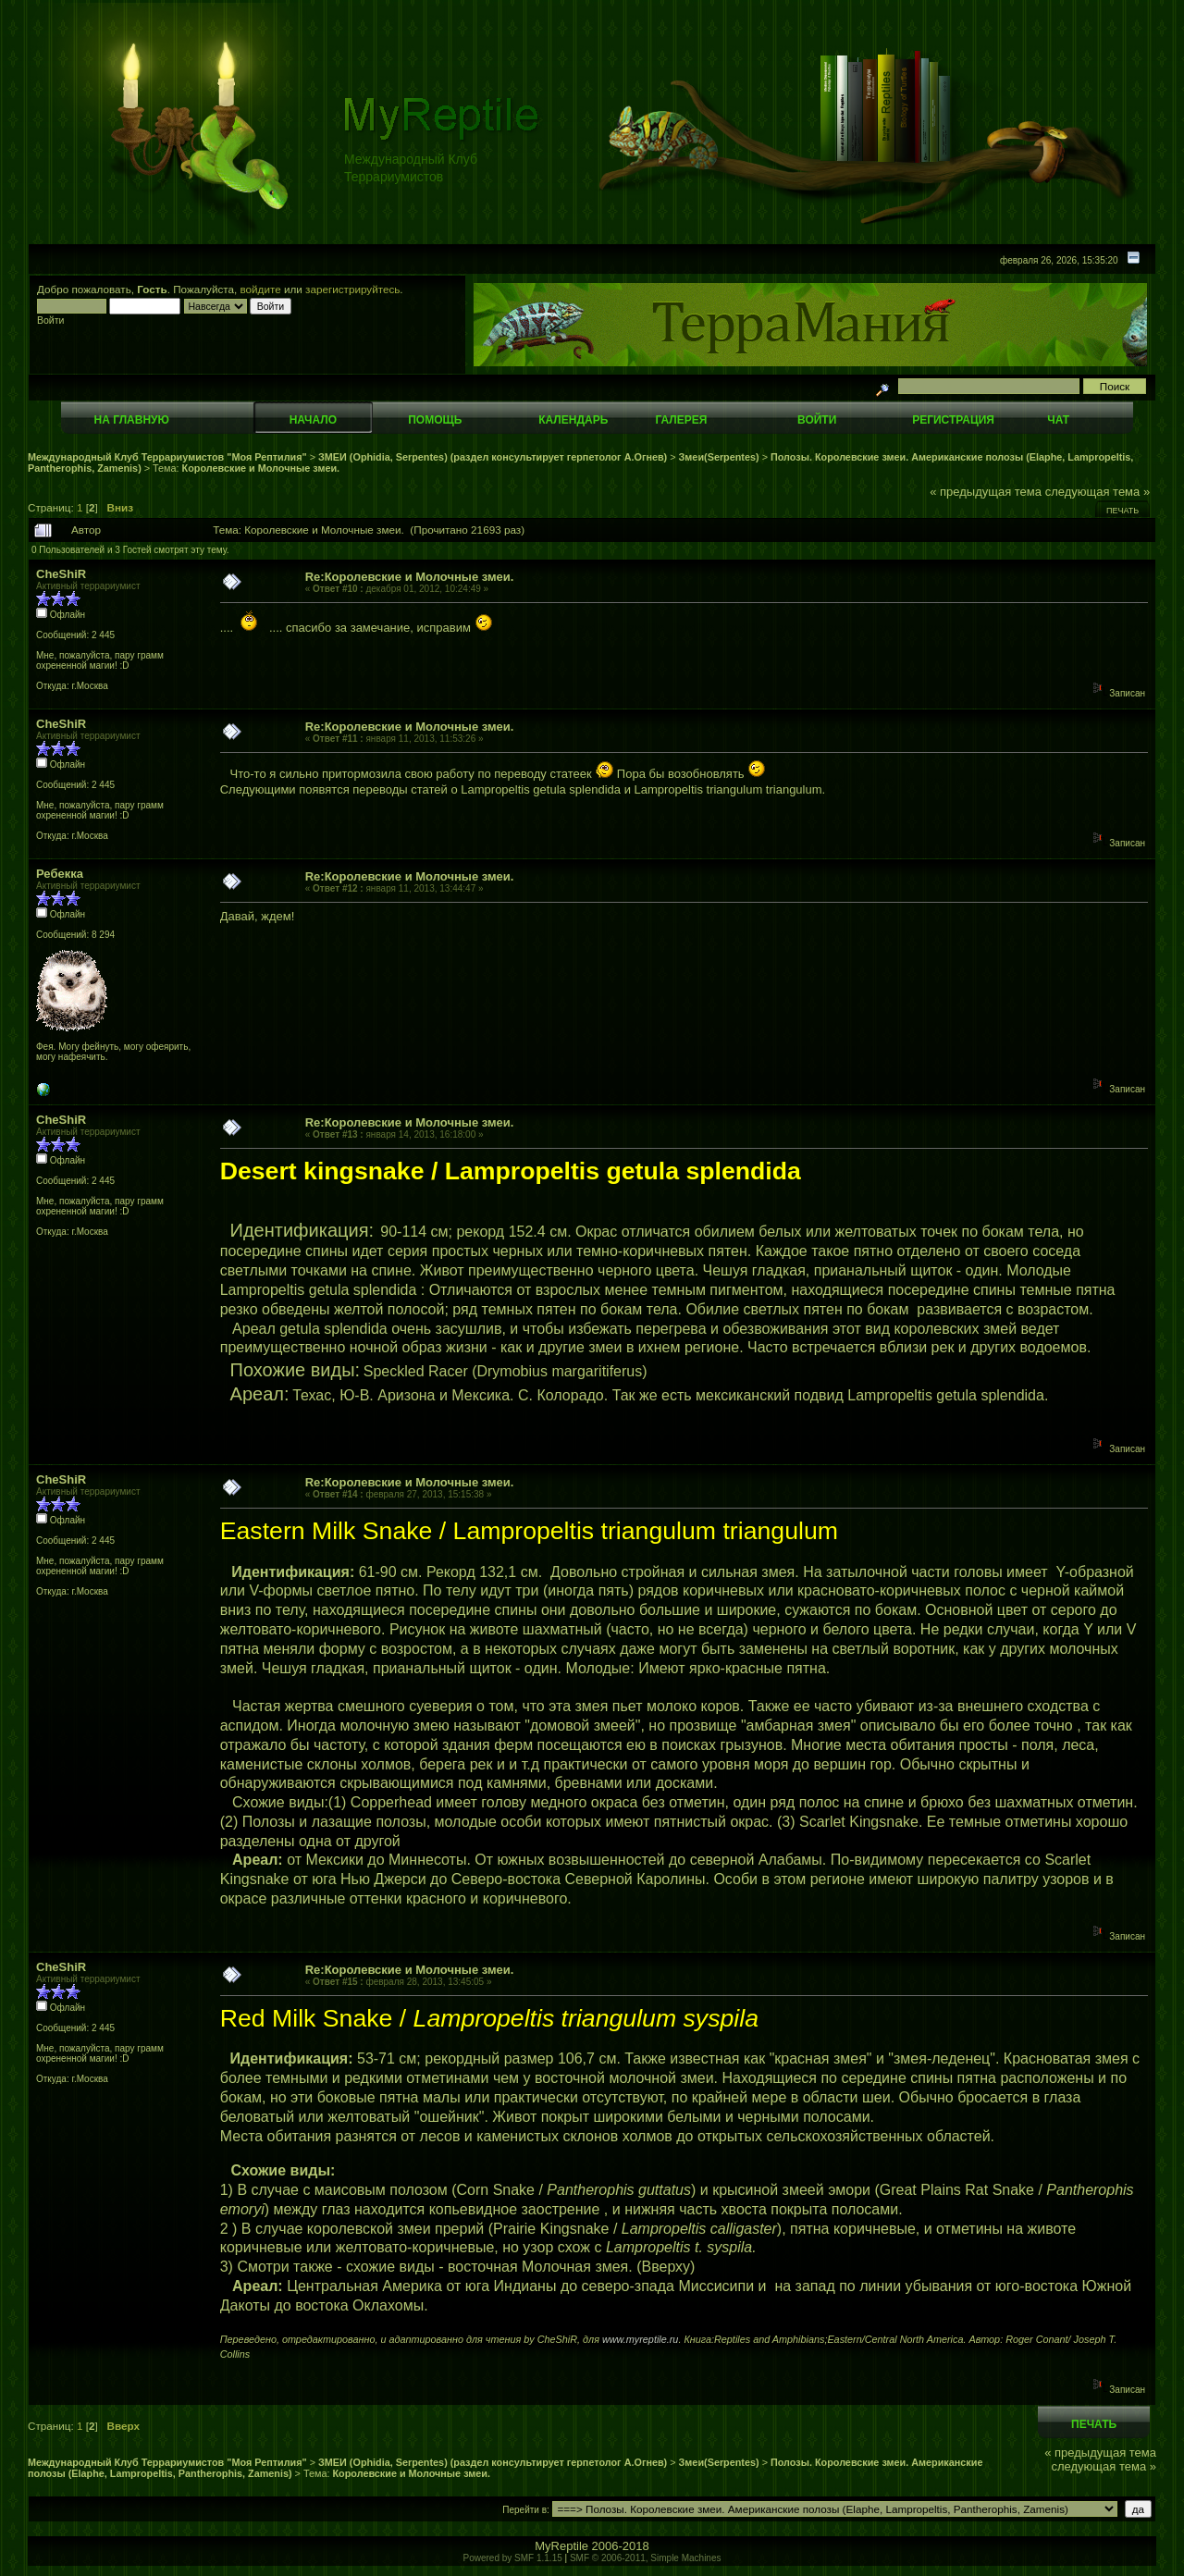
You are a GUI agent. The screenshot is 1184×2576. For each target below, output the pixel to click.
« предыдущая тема (986, 492)
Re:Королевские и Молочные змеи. (409, 577)
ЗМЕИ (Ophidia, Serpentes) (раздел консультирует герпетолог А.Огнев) (492, 456)
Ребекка (59, 874)
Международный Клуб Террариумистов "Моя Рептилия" (167, 456)
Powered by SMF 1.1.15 (512, 2558)
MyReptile (561, 2546)
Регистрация (953, 419)
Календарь (573, 419)
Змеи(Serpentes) (719, 456)
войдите (260, 289)
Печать (1122, 510)
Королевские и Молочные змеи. (260, 468)
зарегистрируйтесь (352, 289)
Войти (816, 419)
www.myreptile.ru (640, 2339)
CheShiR (61, 574)
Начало (313, 419)
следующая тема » (1098, 492)
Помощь (435, 419)
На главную (131, 419)
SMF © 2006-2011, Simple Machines (646, 2558)
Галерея (682, 419)
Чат (1058, 419)
